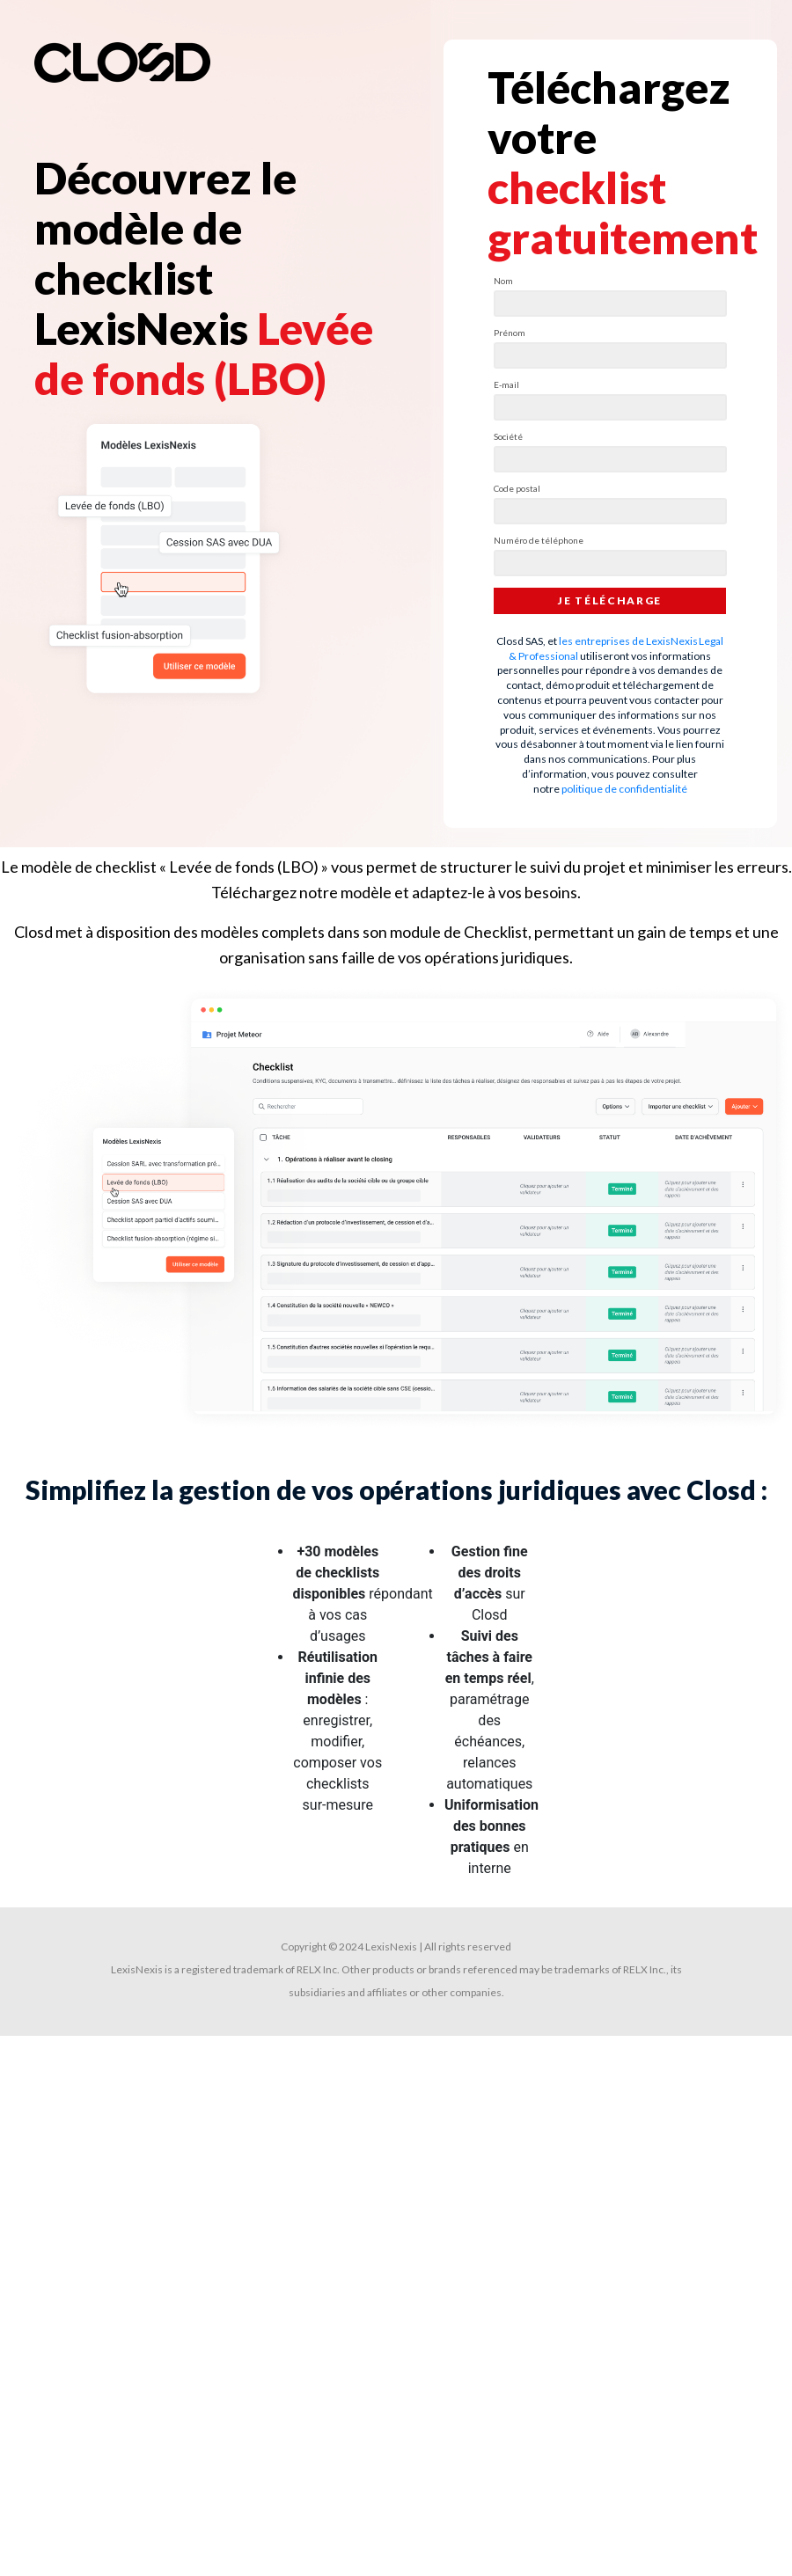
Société (508, 436)
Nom (503, 280)
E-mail (506, 384)
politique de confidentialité (624, 788)
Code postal (517, 488)
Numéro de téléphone (538, 540)
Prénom (509, 332)
